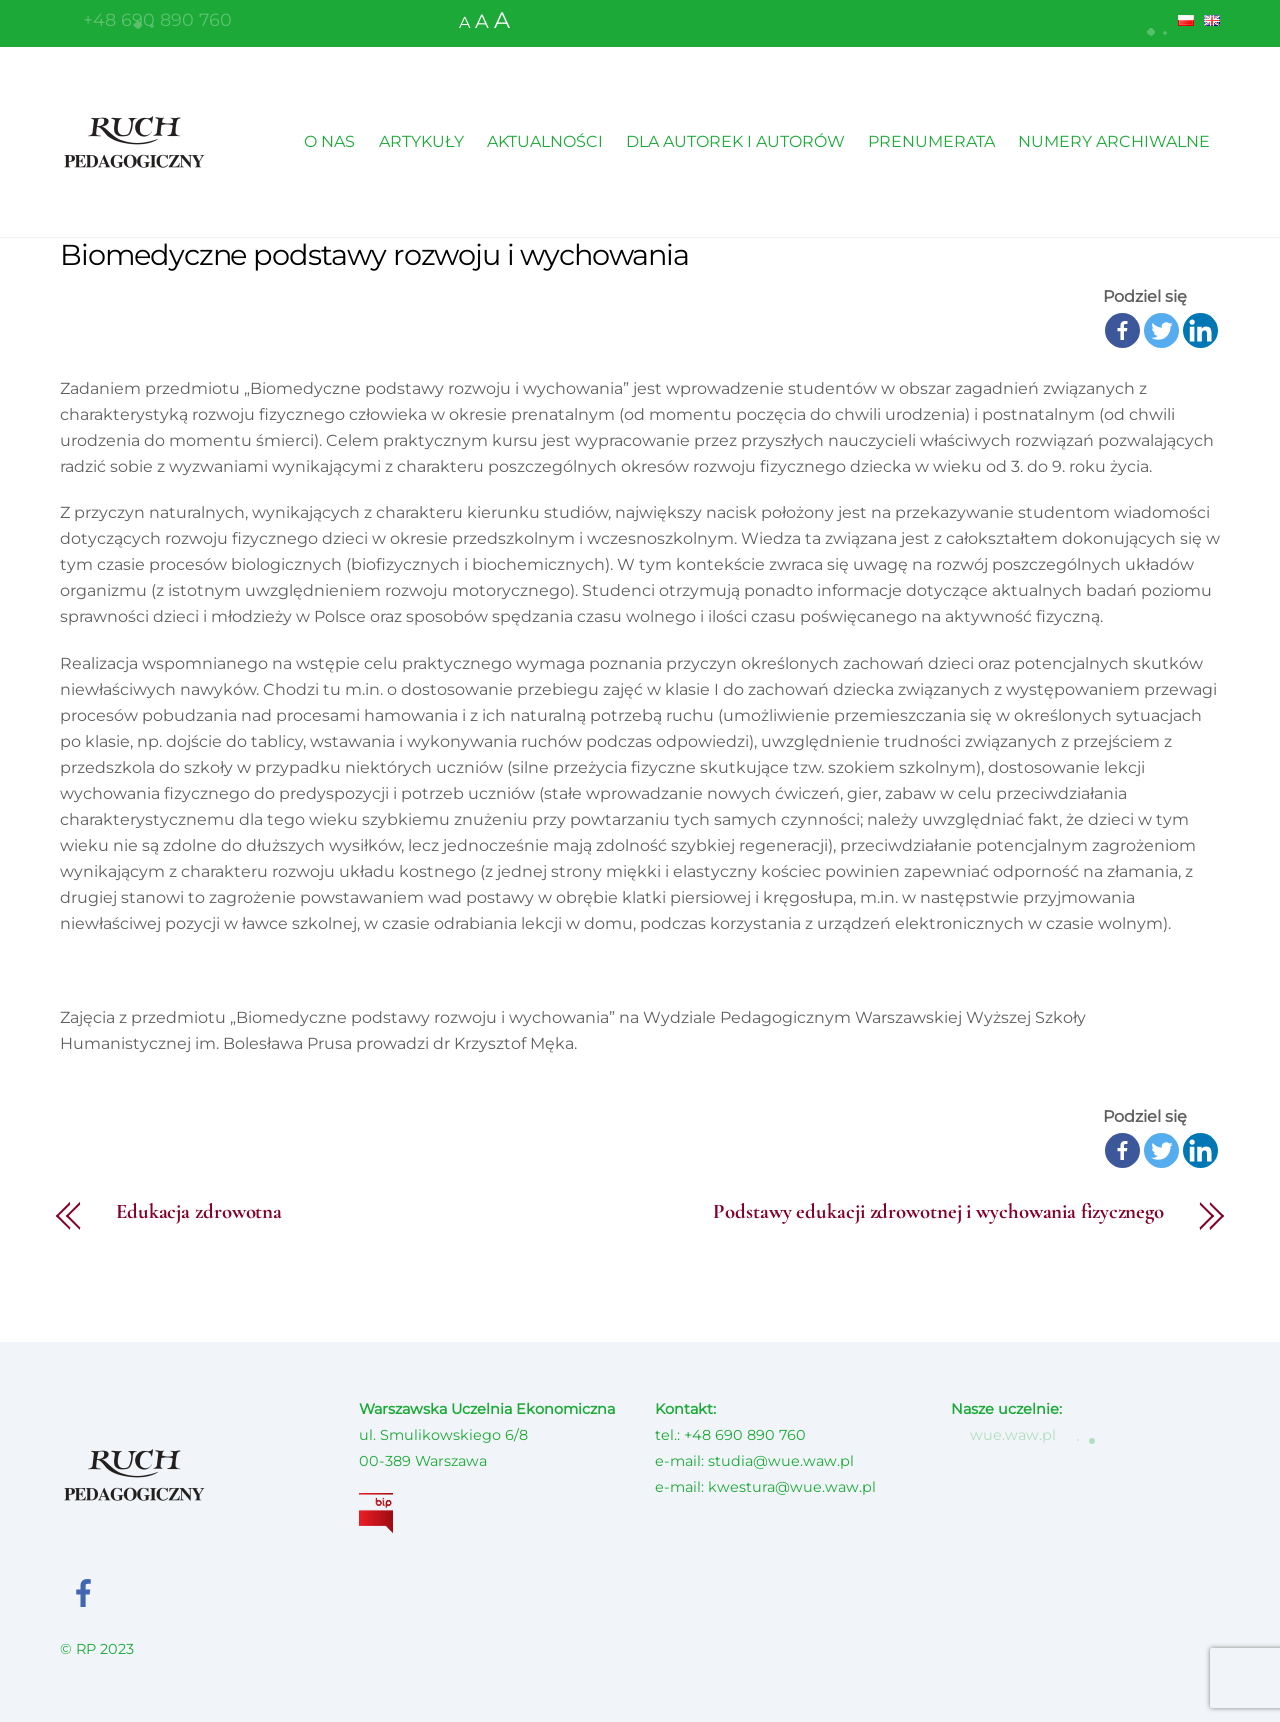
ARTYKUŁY (421, 141)
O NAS (329, 141)
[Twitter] (1161, 330)
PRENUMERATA (931, 141)
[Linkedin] (1200, 330)
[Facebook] (1122, 330)
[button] (1159, 27)
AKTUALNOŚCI (545, 141)
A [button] (464, 22)
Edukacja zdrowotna (199, 1212)
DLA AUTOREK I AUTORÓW (735, 141)
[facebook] (87, 1591)
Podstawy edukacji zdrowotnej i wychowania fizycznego (938, 1212)
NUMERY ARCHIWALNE (1114, 141)
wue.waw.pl (1003, 1435)
